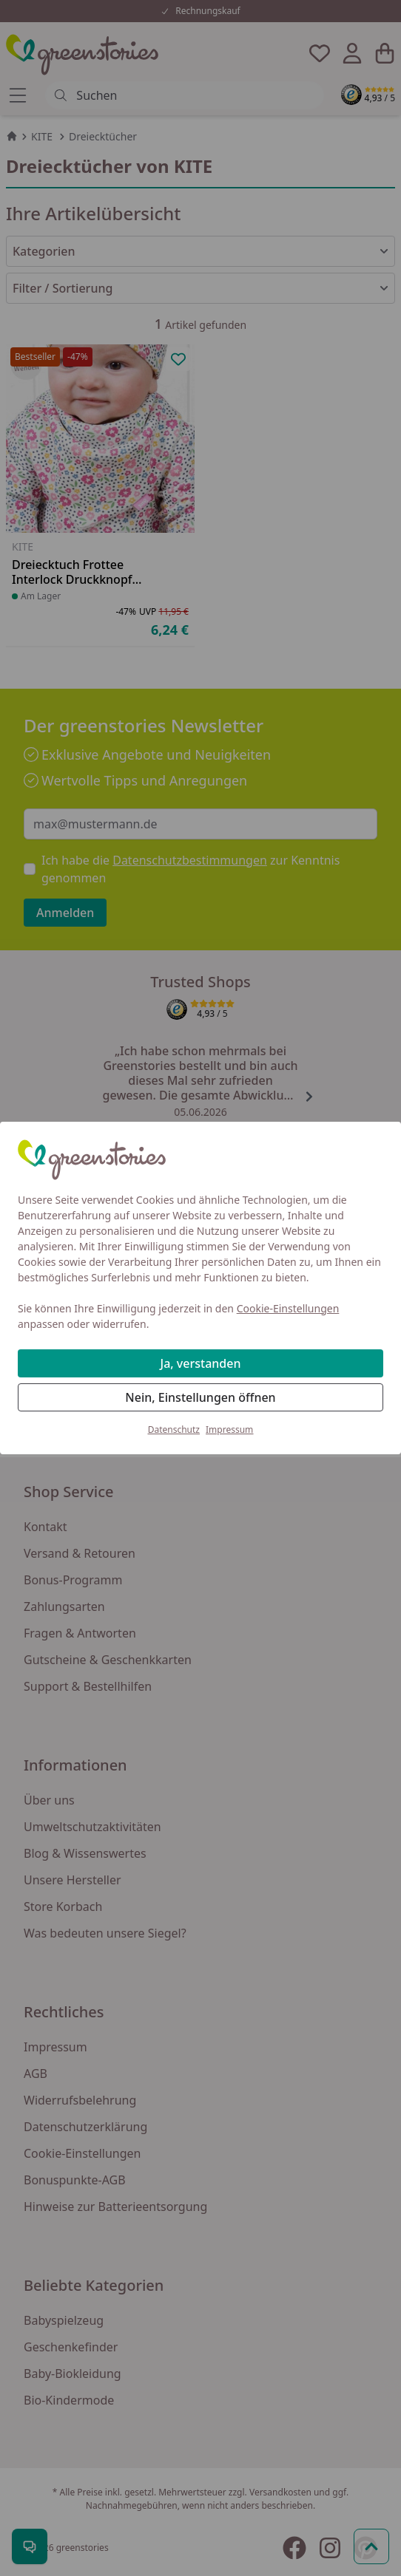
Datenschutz (174, 1429)
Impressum (229, 1429)
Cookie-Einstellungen (288, 1308)
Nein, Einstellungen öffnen (200, 1397)
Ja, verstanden (201, 1363)
